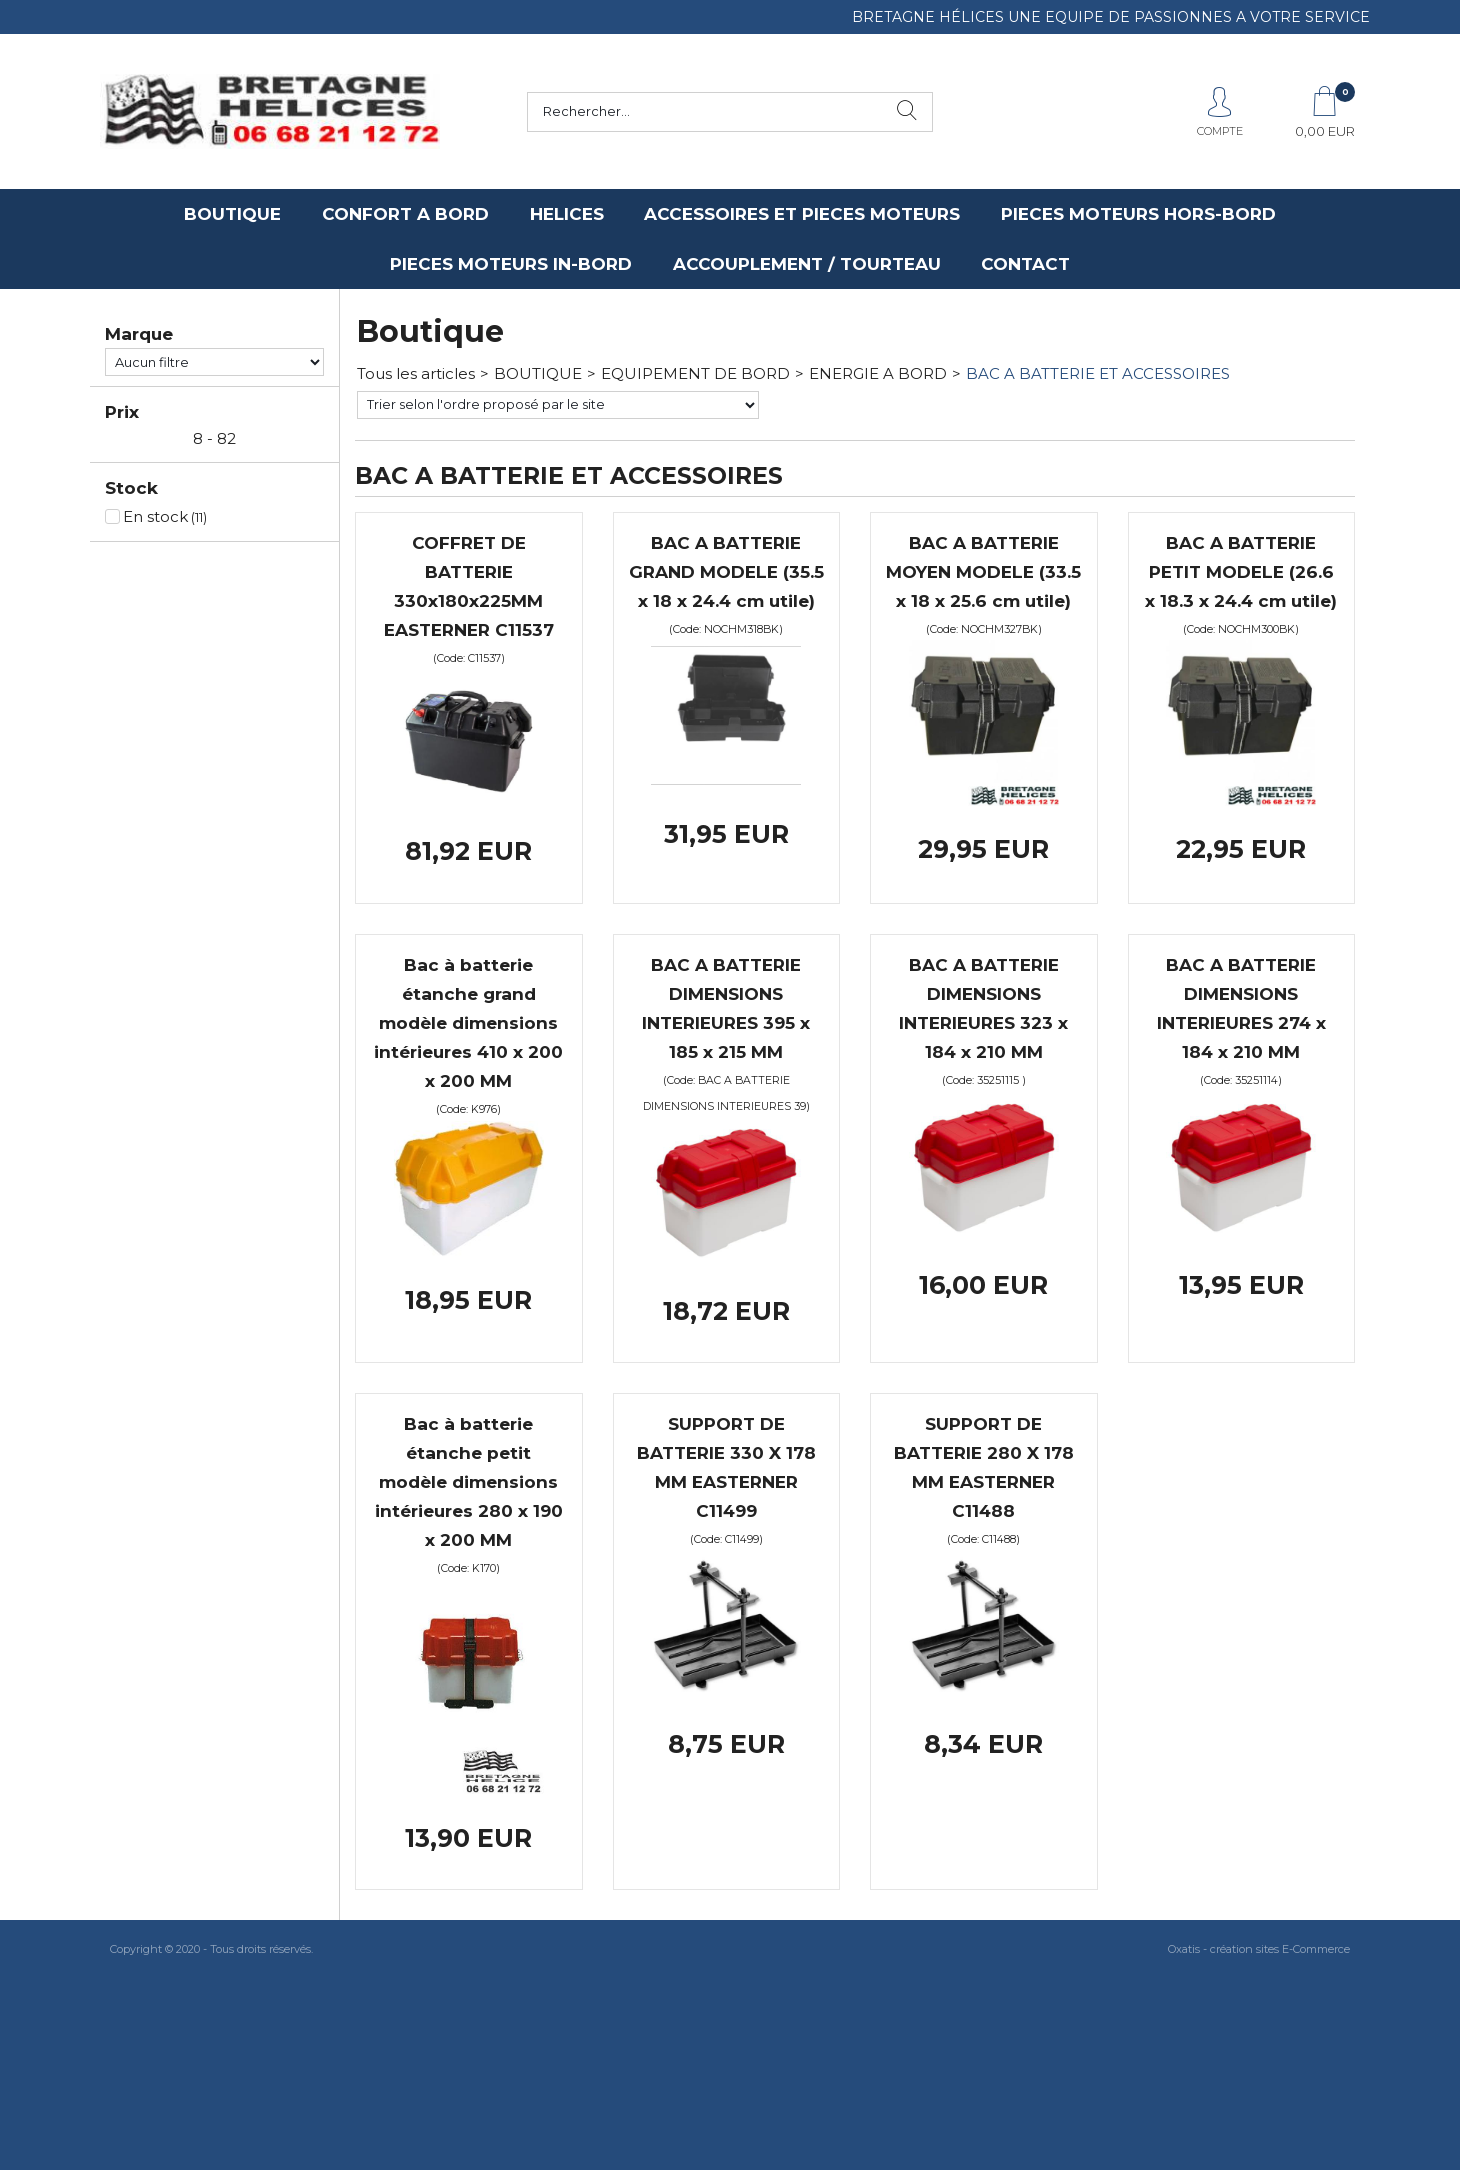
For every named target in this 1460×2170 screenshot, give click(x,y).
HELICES (567, 214)
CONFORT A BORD (405, 214)
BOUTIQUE (232, 214)
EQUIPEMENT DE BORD (695, 373)
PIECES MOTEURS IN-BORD (511, 264)
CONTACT (1025, 264)
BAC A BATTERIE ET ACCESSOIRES (1098, 373)
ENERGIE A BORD (878, 373)
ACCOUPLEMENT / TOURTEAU (807, 264)
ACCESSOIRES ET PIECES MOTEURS (802, 214)
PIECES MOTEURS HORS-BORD (1138, 214)
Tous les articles (416, 373)
